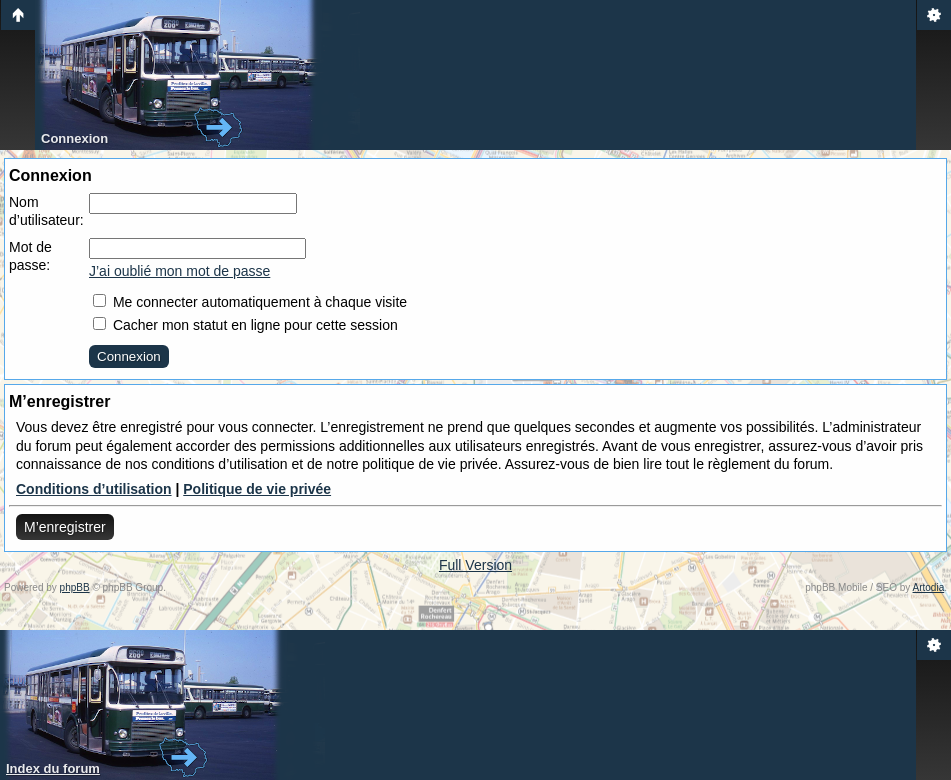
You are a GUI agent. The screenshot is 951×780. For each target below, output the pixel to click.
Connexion (74, 138)
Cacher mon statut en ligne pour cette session (245, 325)
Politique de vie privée (257, 489)
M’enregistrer (65, 527)
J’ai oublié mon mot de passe (179, 271)
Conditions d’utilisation (94, 489)
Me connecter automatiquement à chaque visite (250, 302)
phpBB (75, 587)
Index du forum (53, 768)
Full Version (475, 565)
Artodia (929, 587)
